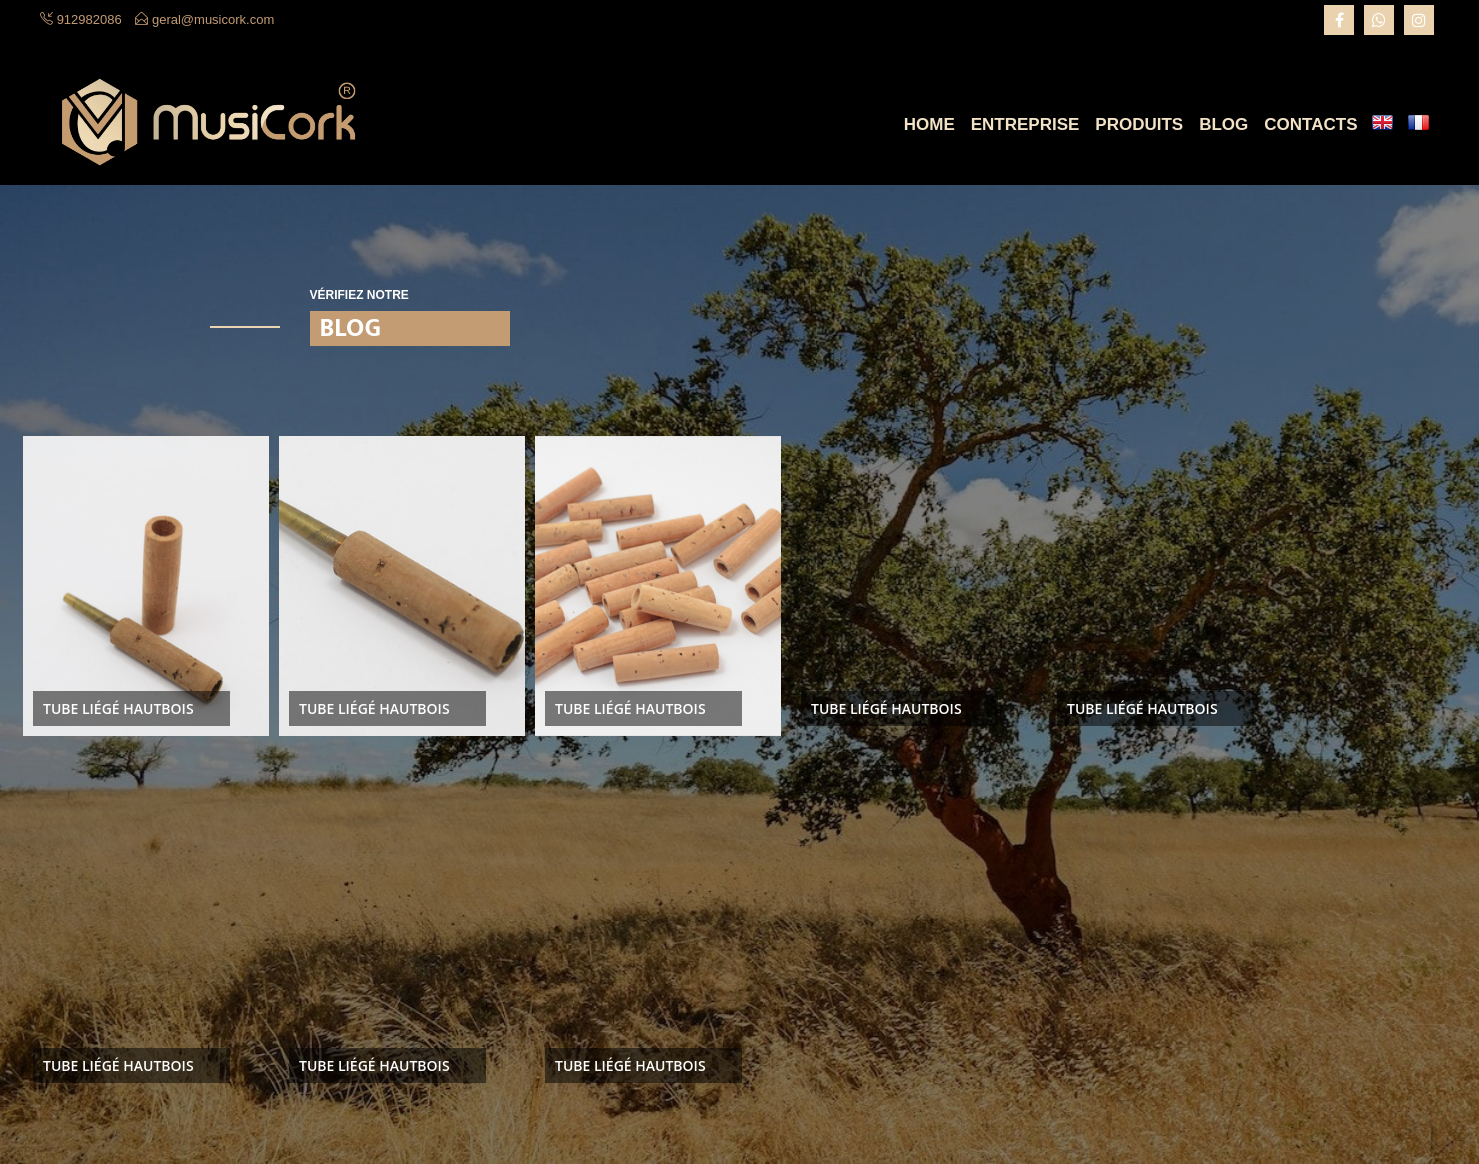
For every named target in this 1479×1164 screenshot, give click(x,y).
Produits (1139, 124)
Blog (1223, 124)
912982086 (89, 19)
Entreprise (1025, 124)
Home (929, 124)
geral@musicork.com (213, 19)
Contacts (1310, 124)
